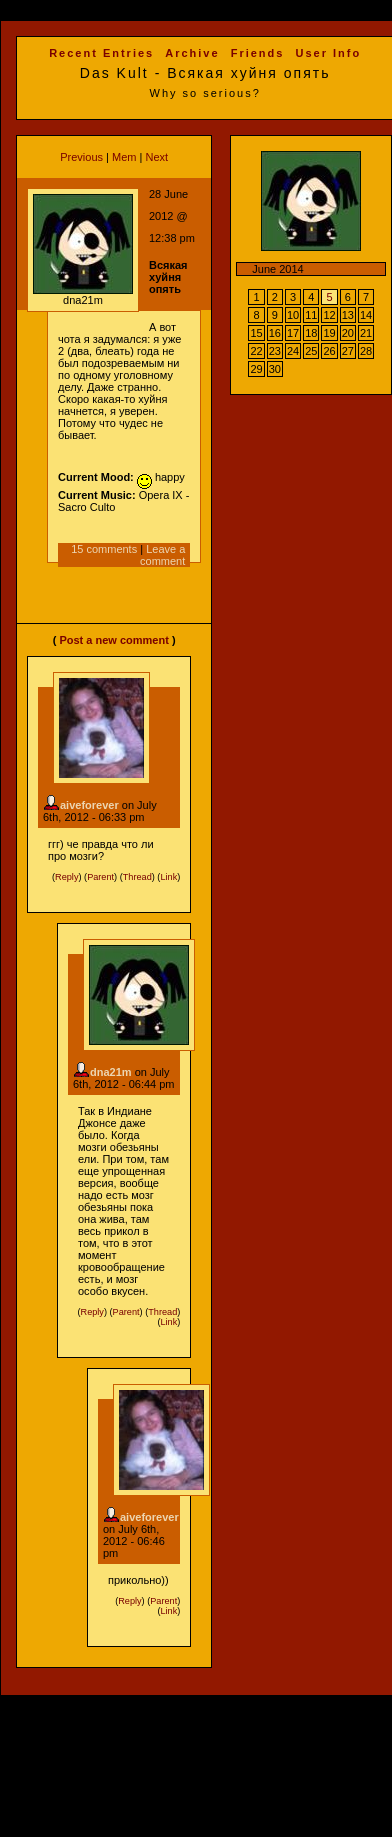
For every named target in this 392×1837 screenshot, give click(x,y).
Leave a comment (162, 555)
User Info (328, 53)
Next (156, 157)
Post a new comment (113, 640)
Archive (192, 53)
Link (168, 877)
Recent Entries (101, 53)
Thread (137, 877)
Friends (258, 53)
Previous (81, 157)
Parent (100, 877)
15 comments (104, 549)
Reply (66, 877)
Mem (124, 157)
